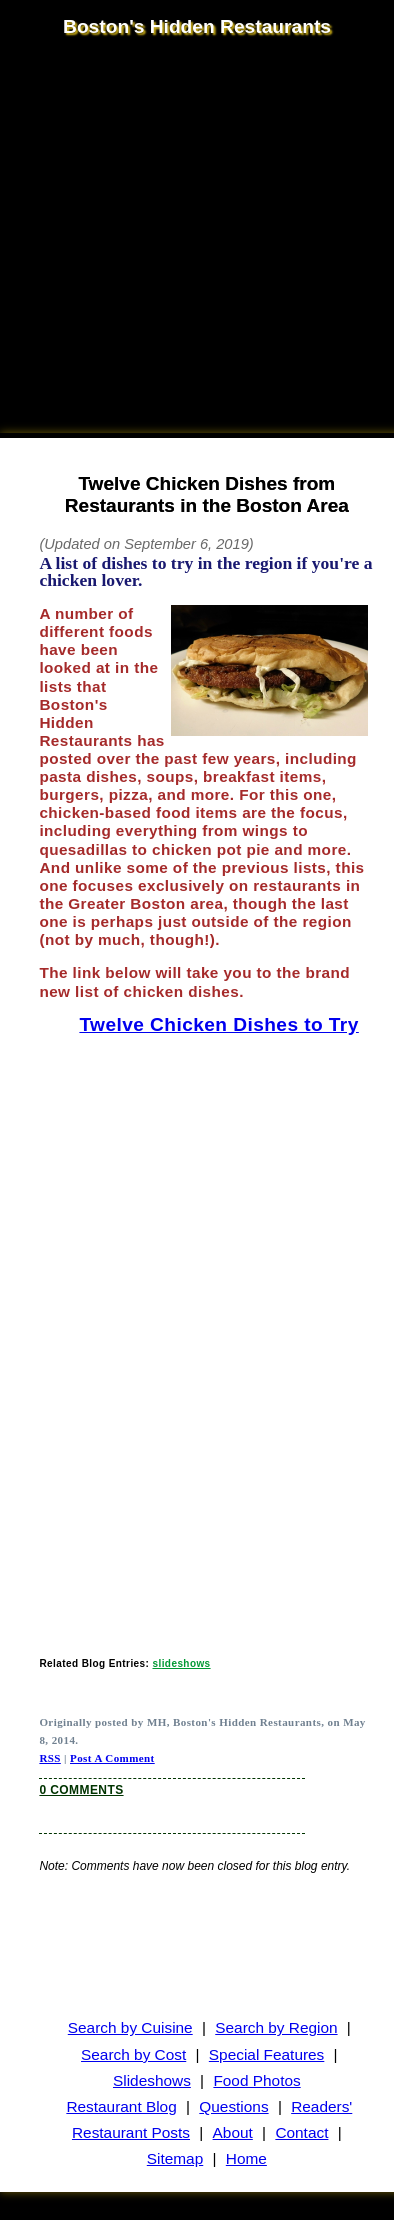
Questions (233, 2106)
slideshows (182, 1663)
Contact (301, 2132)
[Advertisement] (187, 237)
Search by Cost (133, 2054)
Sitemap (175, 2158)
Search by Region (276, 2027)
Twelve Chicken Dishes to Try (218, 1024)
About (233, 2132)
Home (246, 2158)
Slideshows (152, 2080)
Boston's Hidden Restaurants (197, 26)
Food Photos (256, 2080)
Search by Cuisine (130, 2027)
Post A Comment (112, 1758)
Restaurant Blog (121, 2106)
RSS (49, 1758)
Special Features (267, 2054)
